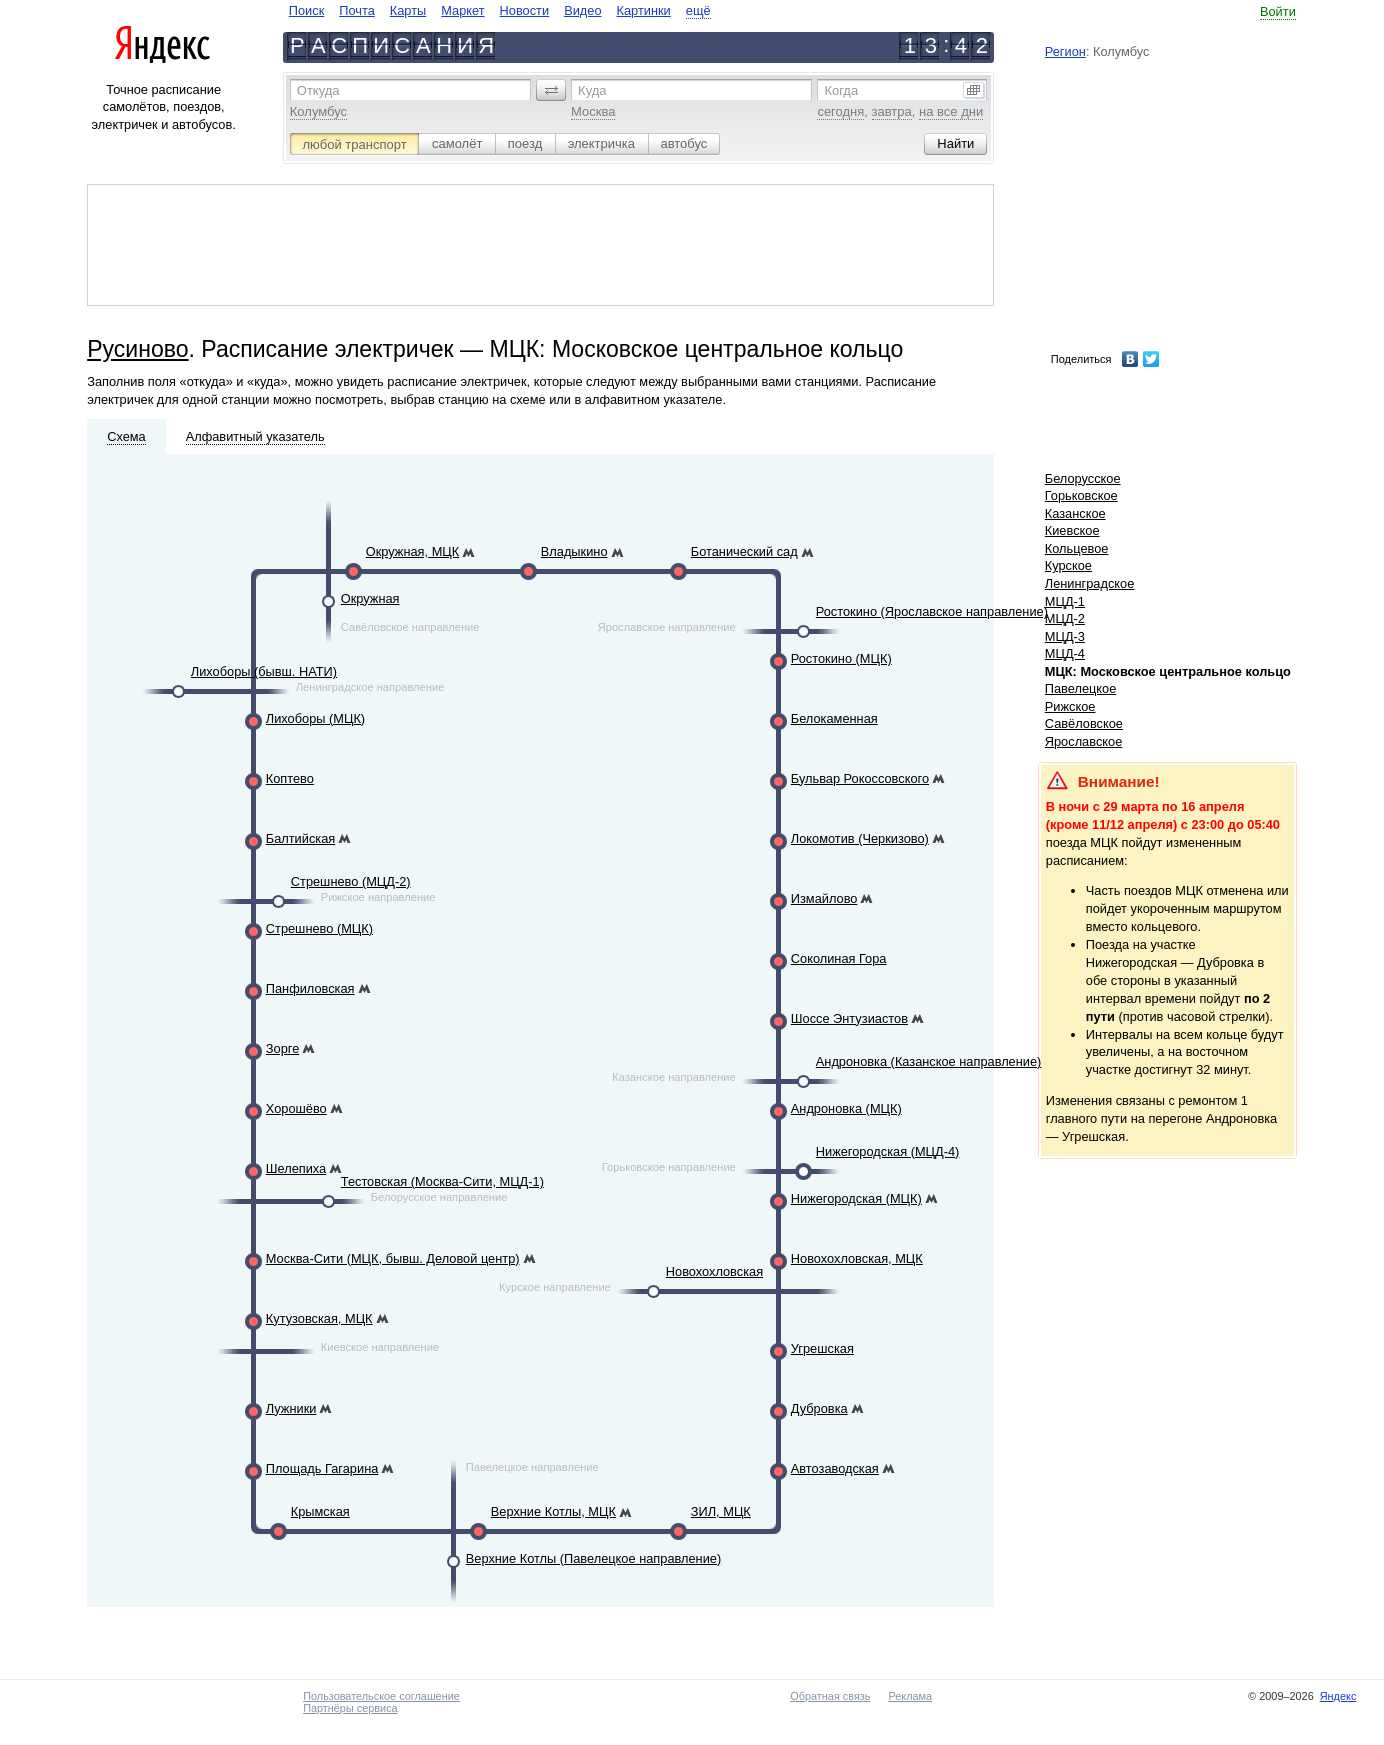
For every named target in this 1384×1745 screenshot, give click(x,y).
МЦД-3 (1065, 636)
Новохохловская (714, 1271)
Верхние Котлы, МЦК (553, 1511)
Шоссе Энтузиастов (849, 1018)
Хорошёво (296, 1108)
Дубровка (819, 1408)
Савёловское (1084, 723)
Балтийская (300, 838)
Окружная (370, 598)
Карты (408, 10)
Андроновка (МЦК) (846, 1108)
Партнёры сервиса (350, 1708)
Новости (525, 10)
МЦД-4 (1065, 653)
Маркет (462, 10)
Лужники (291, 1408)
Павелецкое (1081, 688)
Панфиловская (310, 988)
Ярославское (1084, 741)
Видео (582, 10)
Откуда (318, 90)
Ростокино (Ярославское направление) (932, 611)
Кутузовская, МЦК (319, 1318)
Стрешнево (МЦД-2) (351, 881)
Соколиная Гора (839, 958)
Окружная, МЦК (412, 551)
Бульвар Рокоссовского (860, 778)
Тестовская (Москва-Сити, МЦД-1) (442, 1181)
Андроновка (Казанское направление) (929, 1061)
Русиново (137, 349)
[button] (551, 90)
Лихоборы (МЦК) (315, 718)
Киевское (1072, 530)
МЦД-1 (1065, 601)
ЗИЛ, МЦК (721, 1511)
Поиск (306, 10)
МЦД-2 (1065, 618)
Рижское (1070, 706)
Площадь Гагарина (322, 1468)
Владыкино (574, 551)
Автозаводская (835, 1468)
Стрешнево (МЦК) (319, 928)
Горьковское (1081, 495)
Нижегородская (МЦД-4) (888, 1151)
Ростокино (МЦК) (841, 658)
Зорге (282, 1048)
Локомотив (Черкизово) (860, 838)
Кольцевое (1077, 548)
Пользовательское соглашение (381, 1696)
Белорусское (1083, 478)
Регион (1065, 51)
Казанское (1075, 513)
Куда (592, 90)
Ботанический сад (744, 551)
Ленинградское (1090, 583)
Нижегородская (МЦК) (856, 1198)
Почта (357, 10)
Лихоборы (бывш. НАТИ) (264, 671)
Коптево (290, 778)
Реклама (910, 1696)
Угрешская (822, 1348)
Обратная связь (830, 1696)
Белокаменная (834, 718)
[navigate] (500, 10)
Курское (1068, 565)
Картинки (644, 10)
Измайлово (824, 898)
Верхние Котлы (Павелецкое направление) (593, 1558)
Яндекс (1338, 1696)
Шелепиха (296, 1168)
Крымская (320, 1511)
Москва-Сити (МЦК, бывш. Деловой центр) (393, 1258)
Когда (841, 90)
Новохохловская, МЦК (857, 1258)
